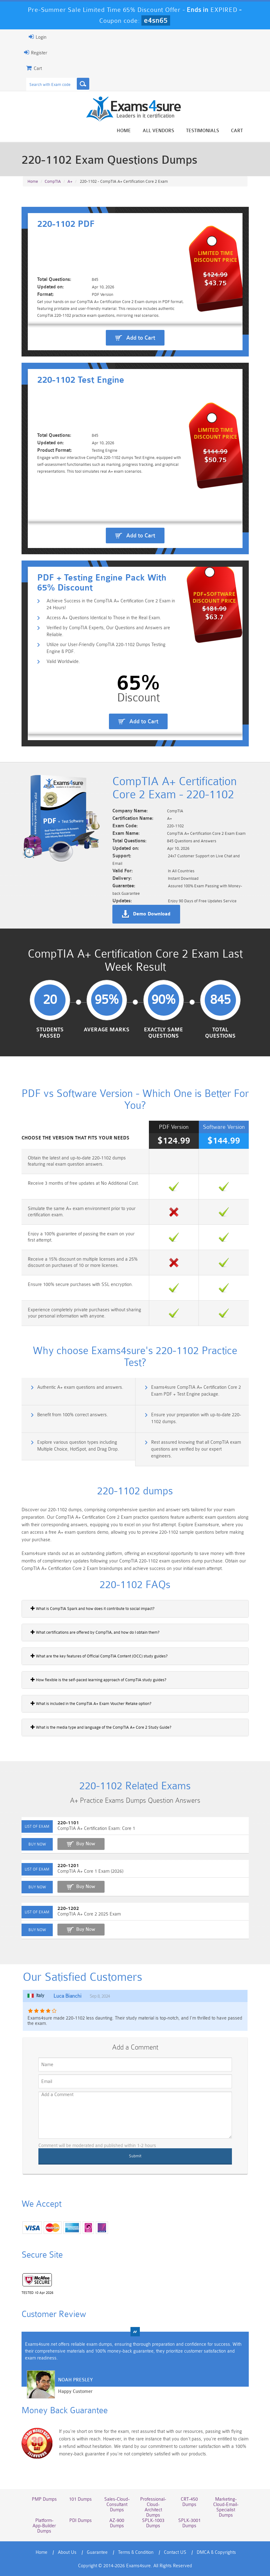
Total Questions (220, 1033)
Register (35, 52)
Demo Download (151, 914)
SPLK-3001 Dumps (189, 2523)
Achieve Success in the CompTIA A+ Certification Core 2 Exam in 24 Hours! (111, 604)
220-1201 (68, 1865)
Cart (237, 130)
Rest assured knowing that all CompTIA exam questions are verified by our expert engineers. (196, 1449)
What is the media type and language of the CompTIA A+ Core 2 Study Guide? (101, 1727)
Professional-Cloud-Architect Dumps (153, 2507)
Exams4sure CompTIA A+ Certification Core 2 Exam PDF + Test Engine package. (196, 1391)
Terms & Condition (136, 2552)
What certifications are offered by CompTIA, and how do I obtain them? (95, 1632)
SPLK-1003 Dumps (153, 2523)
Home (124, 130)
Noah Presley (75, 2380)
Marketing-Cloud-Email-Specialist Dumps (225, 2507)
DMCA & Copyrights (216, 2552)
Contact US (175, 2552)
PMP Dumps (44, 2499)
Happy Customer (75, 2391)
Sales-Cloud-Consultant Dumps (117, 2505)
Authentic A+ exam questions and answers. (80, 1387)
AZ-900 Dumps (116, 2523)
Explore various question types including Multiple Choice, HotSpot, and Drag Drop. (78, 1446)
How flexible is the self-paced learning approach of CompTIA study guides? (98, 1679)
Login (38, 37)
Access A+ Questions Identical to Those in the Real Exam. (104, 617)
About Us (67, 2552)
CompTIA (53, 181)
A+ (69, 181)
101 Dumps (80, 2499)
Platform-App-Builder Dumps (44, 2526)
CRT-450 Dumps (189, 2502)
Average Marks (107, 1030)
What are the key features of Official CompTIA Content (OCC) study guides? (99, 1655)
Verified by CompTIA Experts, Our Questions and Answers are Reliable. (108, 631)
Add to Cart (140, 337)
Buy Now (85, 1843)
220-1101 (68, 1823)
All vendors (158, 130)
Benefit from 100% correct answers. (72, 1415)
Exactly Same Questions (163, 1033)
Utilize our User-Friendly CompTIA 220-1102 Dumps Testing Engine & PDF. (106, 648)
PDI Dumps (80, 2520)
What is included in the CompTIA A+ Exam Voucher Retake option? (91, 1703)
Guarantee (97, 2552)
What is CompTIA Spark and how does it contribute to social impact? (93, 1608)
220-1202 (68, 1908)
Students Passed (50, 1033)
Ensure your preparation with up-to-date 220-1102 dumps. (196, 1418)
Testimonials (202, 130)
